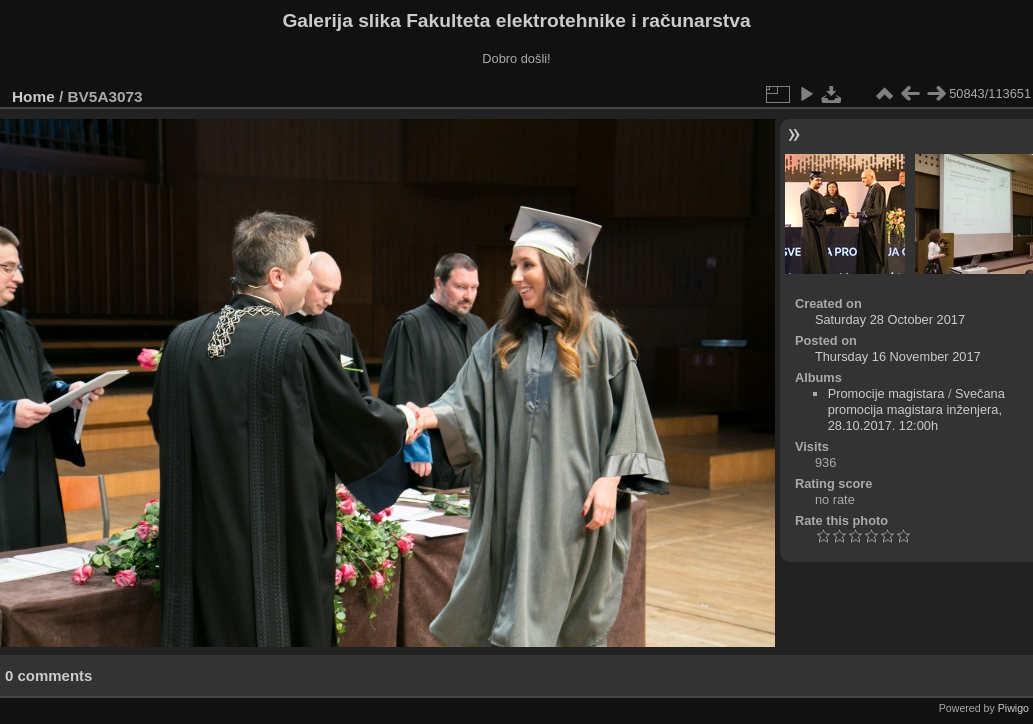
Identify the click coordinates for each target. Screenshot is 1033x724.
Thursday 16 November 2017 (898, 356)
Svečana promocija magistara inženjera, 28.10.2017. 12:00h (916, 409)
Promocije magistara (886, 393)
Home (33, 96)
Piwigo (1013, 708)
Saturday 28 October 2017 (890, 319)
